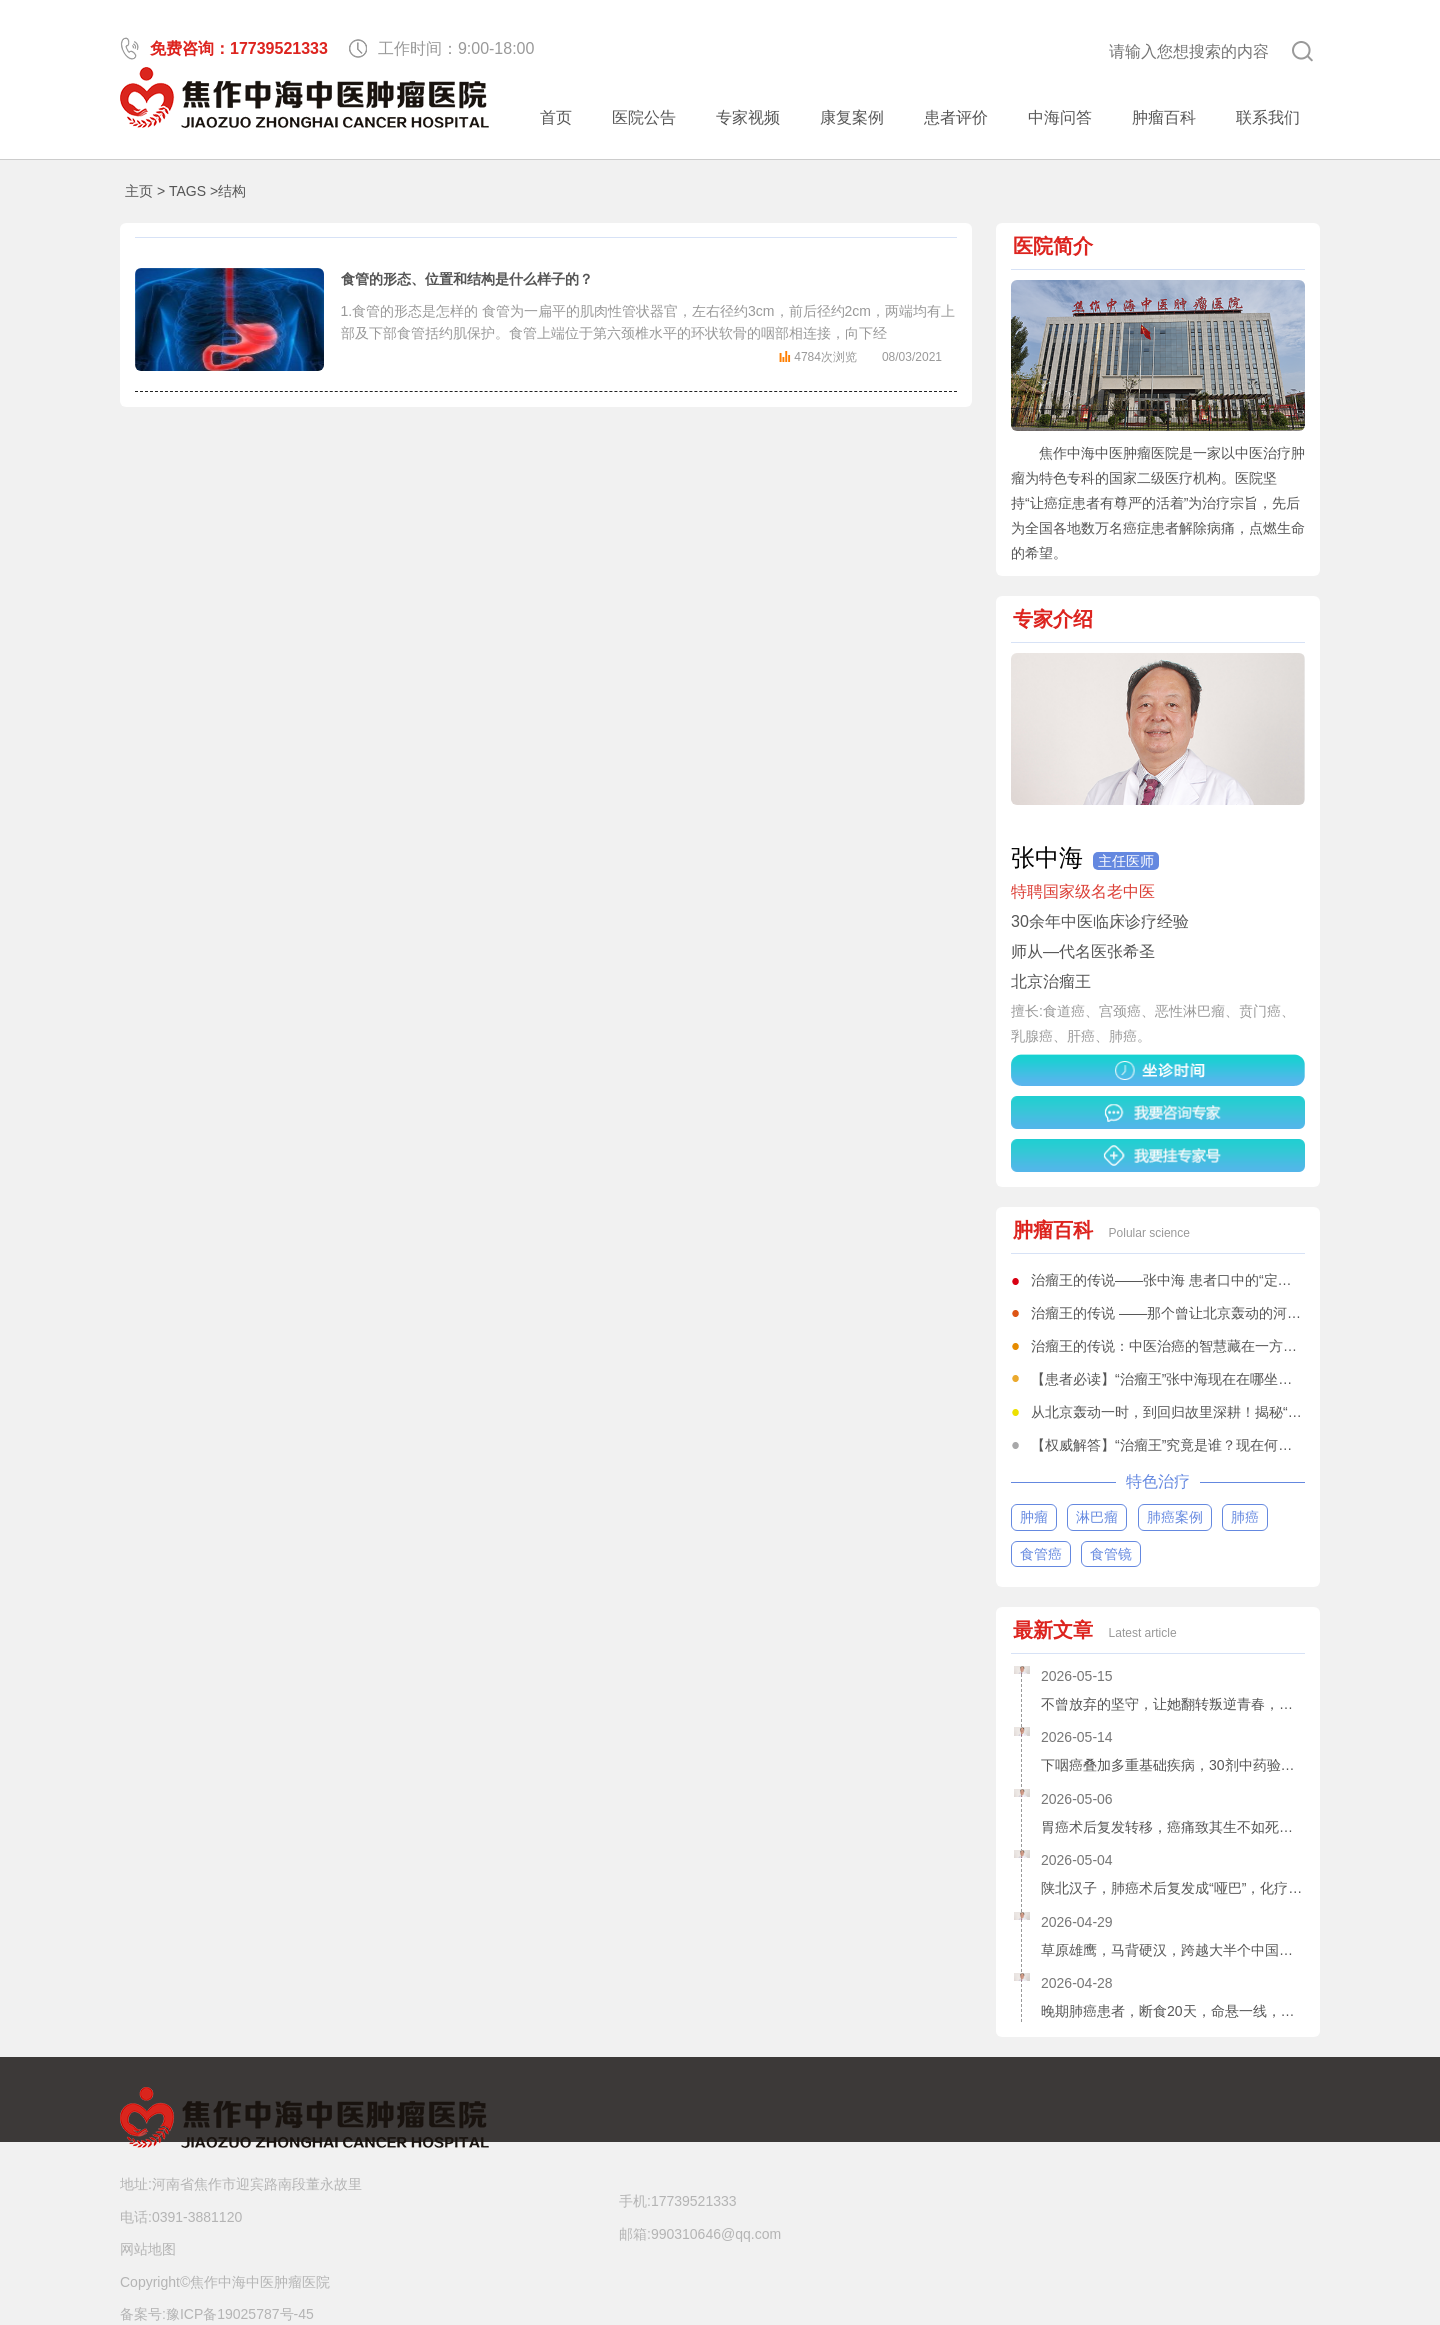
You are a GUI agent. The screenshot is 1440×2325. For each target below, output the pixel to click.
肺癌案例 (1175, 1517)
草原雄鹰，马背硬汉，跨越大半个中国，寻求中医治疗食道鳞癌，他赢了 (1173, 1950)
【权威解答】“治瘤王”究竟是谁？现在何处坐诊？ (1182, 1445)
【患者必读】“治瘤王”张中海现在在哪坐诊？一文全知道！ (1210, 1379)
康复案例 (852, 117)
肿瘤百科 (1164, 117)
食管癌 (1041, 1554)
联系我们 (1268, 117)
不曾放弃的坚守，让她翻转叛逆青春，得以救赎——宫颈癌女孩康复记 (1173, 1704)
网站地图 (148, 2249)
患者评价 (956, 117)
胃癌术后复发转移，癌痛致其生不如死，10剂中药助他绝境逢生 (1173, 1827)
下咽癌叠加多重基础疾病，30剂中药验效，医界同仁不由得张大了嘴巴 (1173, 1765)
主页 (139, 191)
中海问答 (1060, 117)
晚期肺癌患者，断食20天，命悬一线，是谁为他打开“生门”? (1173, 2011)
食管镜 (1111, 1554)
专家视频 (748, 117)
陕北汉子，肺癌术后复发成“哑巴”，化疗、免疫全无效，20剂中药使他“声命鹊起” (1173, 1888)
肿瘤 (1034, 1517)
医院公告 (644, 117)
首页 (556, 117)
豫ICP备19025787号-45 (240, 2314)
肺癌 (1245, 1517)
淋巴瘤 (1097, 1517)
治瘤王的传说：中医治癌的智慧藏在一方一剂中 (1178, 1346)
